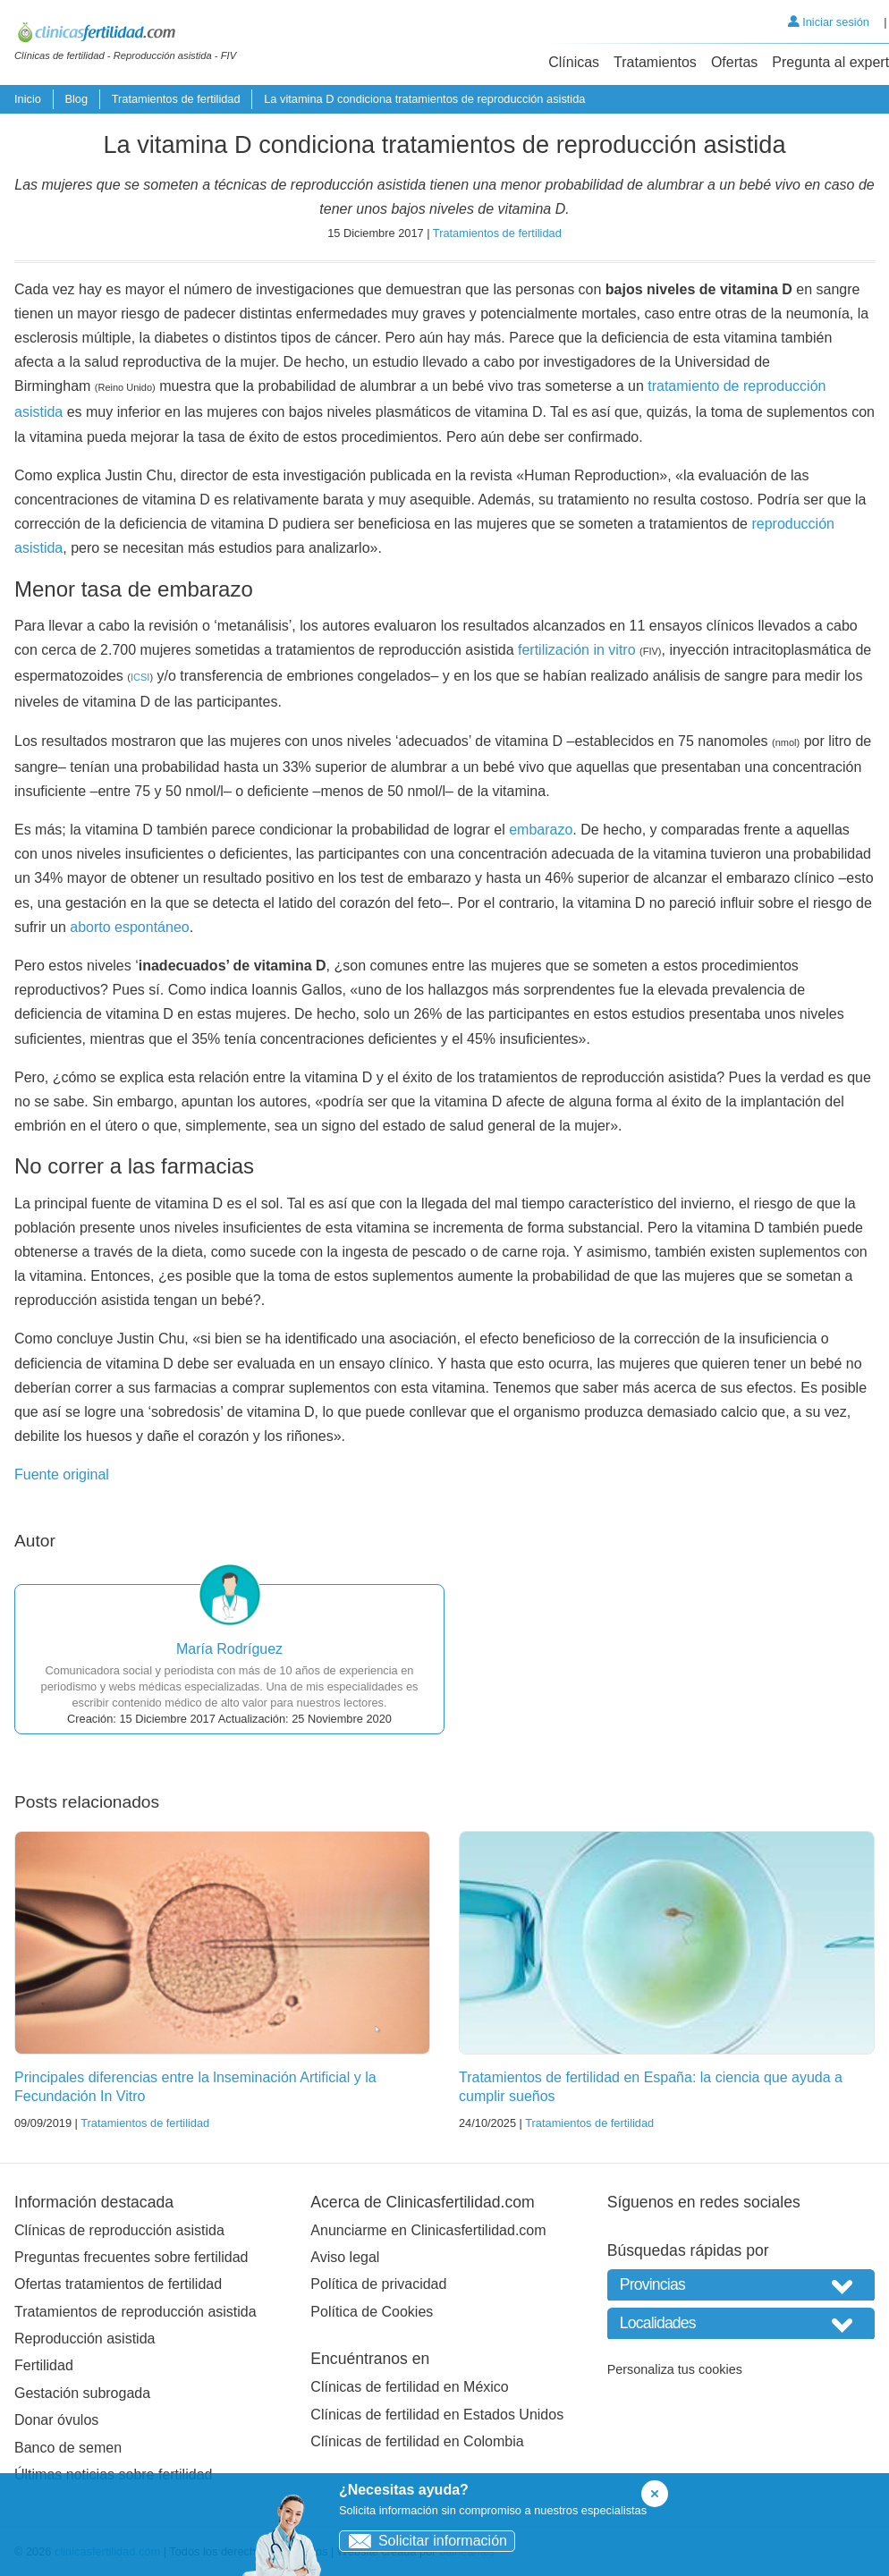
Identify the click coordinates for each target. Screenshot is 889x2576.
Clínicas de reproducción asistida (119, 2230)
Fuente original (61, 1474)
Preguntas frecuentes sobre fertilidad (131, 2257)
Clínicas (573, 62)
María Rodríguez (229, 1649)
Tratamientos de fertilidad (176, 99)
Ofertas (734, 62)
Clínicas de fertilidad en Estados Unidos (436, 2414)
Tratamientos (655, 62)
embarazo (540, 829)
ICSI (140, 677)
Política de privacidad (378, 2284)
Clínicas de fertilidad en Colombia (416, 2441)
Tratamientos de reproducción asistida (135, 2311)
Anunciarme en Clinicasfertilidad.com (428, 2230)
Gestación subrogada (82, 2393)
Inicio (27, 99)
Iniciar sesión (828, 22)
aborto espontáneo (129, 927)
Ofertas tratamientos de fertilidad (118, 2284)
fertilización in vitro (577, 649)
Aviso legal (344, 2257)
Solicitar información (423, 2540)
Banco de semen (68, 2447)
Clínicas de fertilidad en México (409, 2386)
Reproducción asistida (84, 2338)
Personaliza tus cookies (674, 2369)
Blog (76, 99)
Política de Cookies (371, 2311)
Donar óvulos (56, 2420)
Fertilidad (43, 2365)
